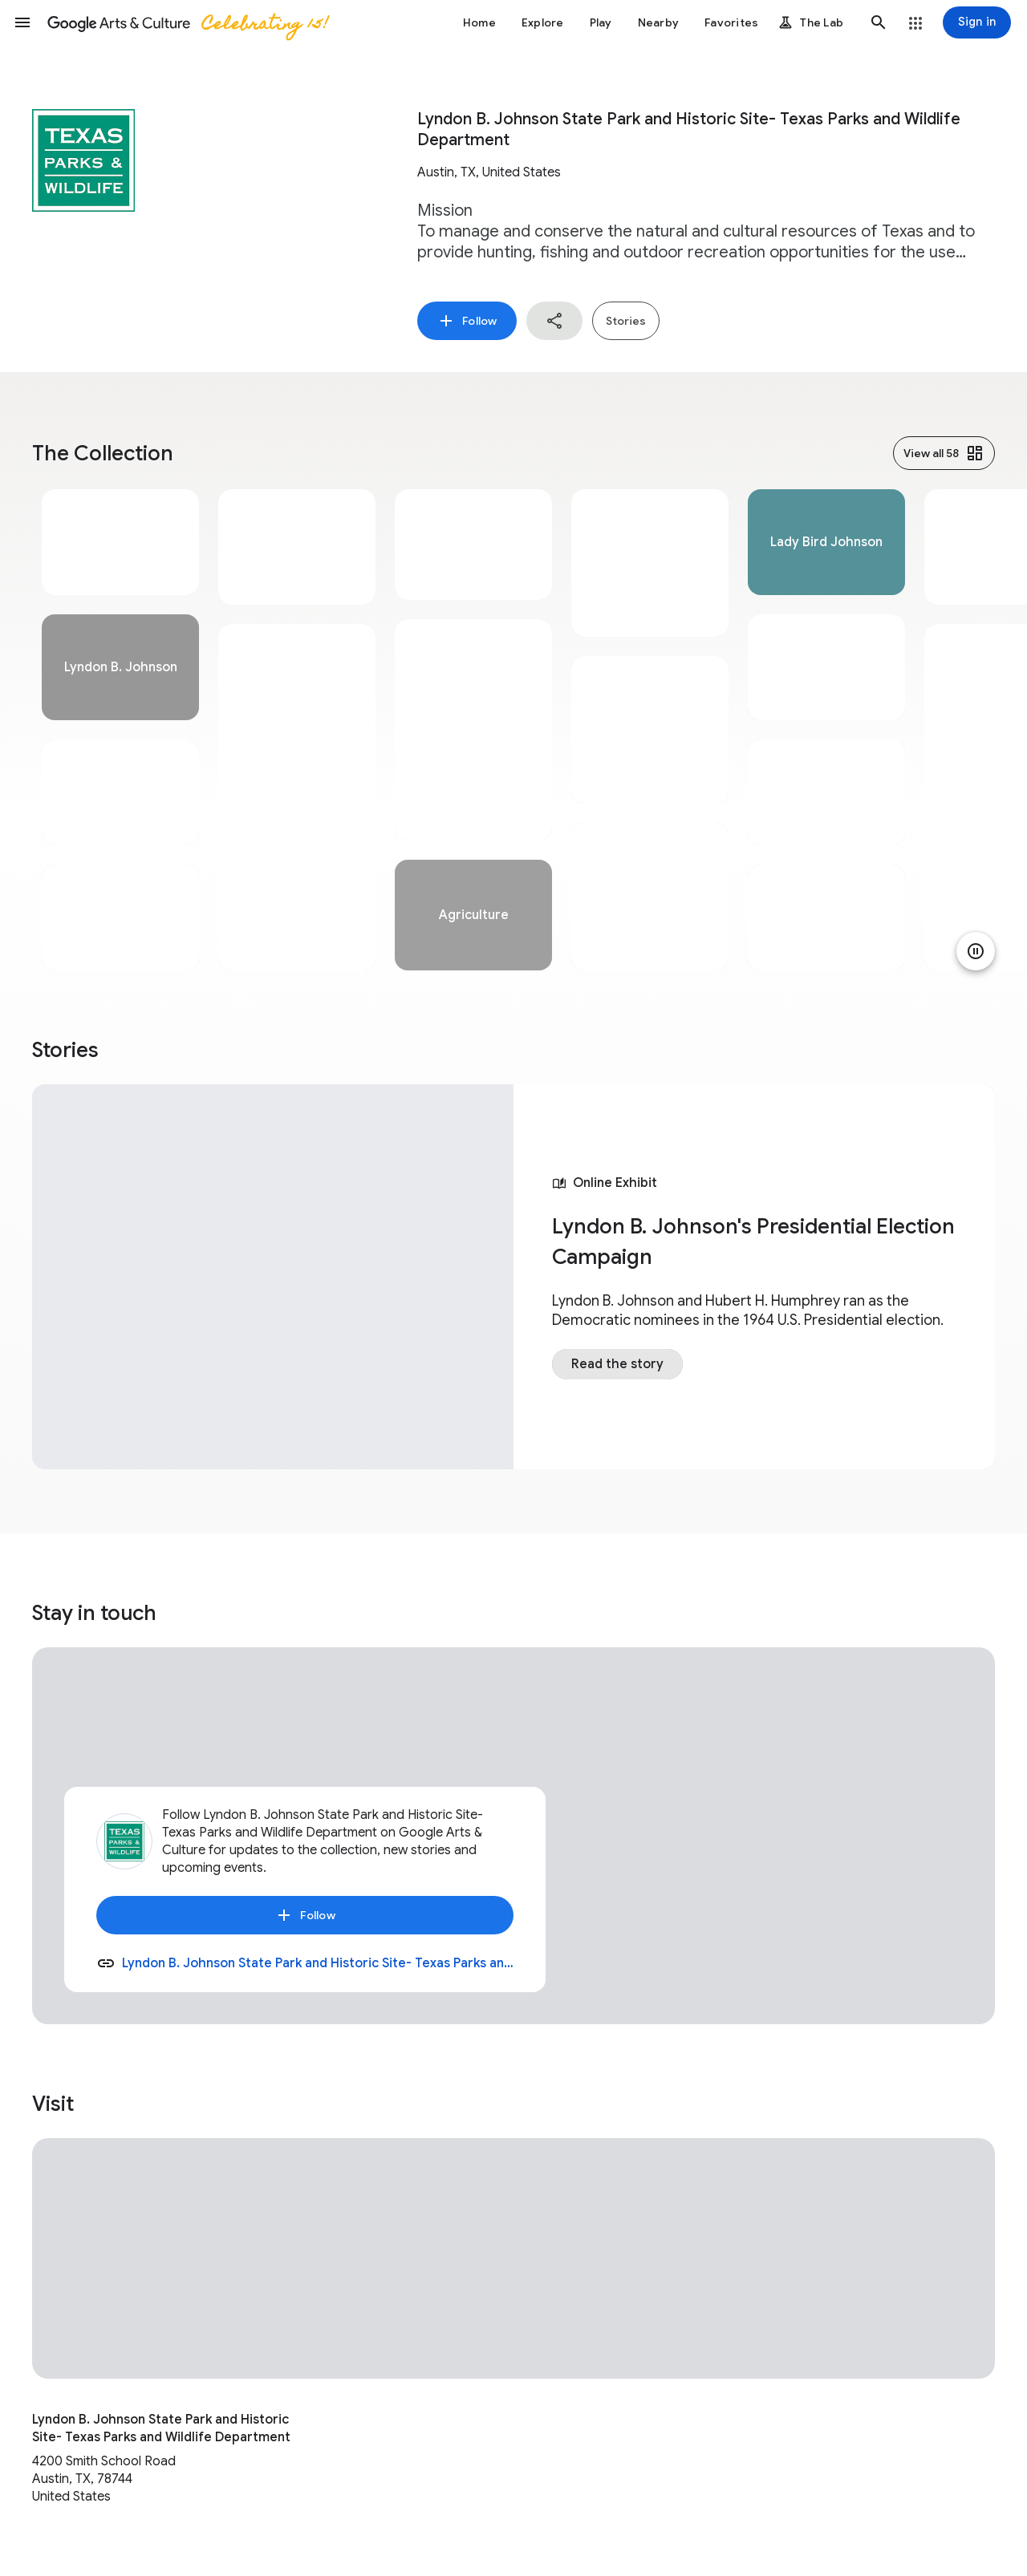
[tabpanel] (120, 729)
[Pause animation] (975, 951)
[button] (22, 22)
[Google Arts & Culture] (187, 22)
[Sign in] (977, 22)
